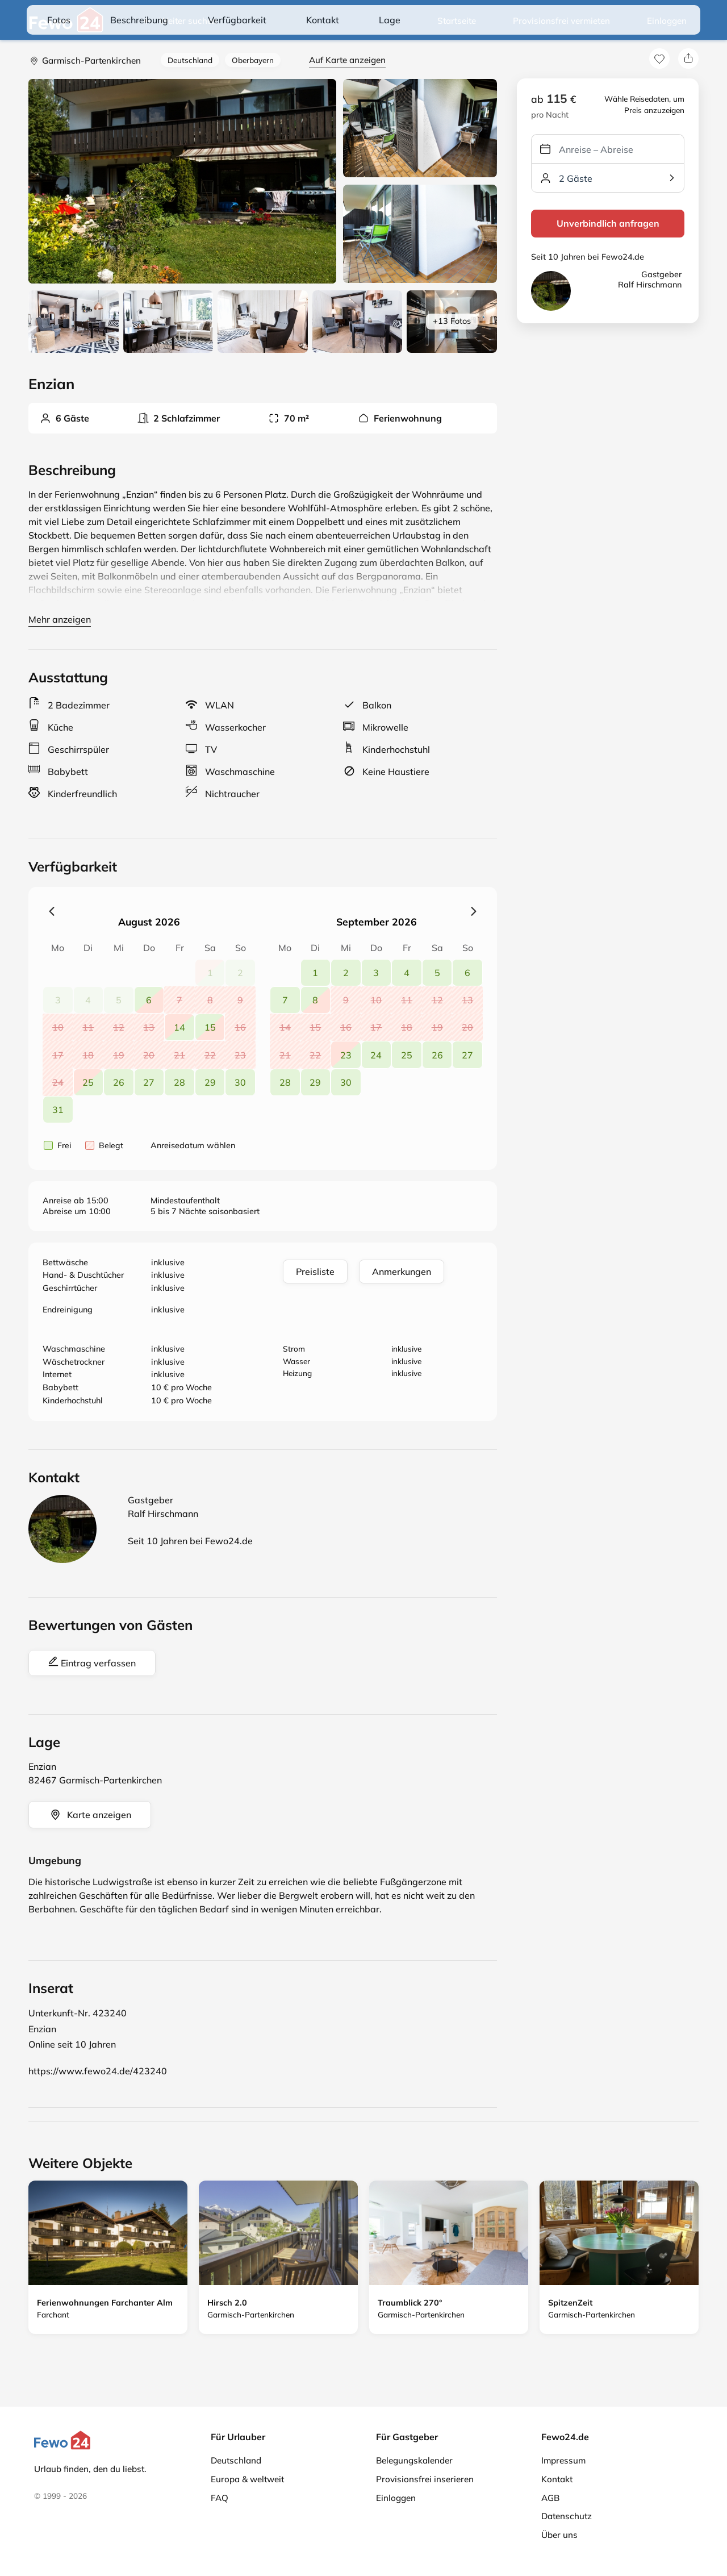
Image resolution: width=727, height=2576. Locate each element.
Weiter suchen (178, 21)
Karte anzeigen (89, 1814)
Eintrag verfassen (92, 1662)
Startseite (456, 20)
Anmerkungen (401, 1271)
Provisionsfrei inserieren (425, 2479)
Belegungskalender (414, 2460)
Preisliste (315, 1271)
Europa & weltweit (247, 2479)
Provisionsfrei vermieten (561, 20)
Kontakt (557, 2479)
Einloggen (667, 20)
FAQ (219, 2497)
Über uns (559, 2534)
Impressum (563, 2460)
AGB (550, 2497)
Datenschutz (566, 2516)
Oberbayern (253, 60)
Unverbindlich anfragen (608, 223)
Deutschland (190, 60)
